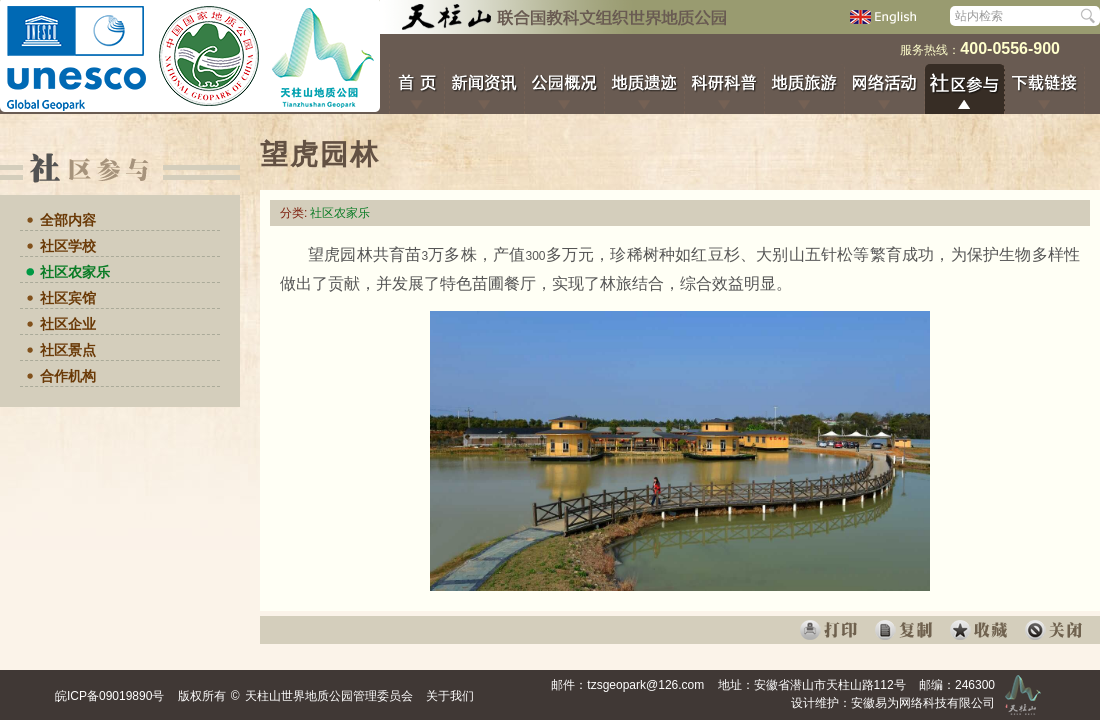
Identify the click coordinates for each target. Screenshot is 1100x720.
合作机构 (68, 376)
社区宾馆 (68, 298)
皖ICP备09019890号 (109, 696)
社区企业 (68, 324)
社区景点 (68, 350)
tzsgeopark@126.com (645, 685)
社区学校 (68, 246)
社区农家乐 (75, 272)
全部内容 (68, 220)
